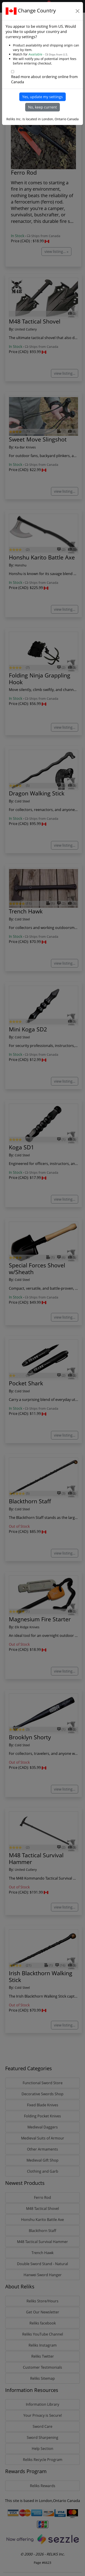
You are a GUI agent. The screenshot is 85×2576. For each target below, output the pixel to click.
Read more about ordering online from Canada (44, 79)
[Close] (77, 11)
